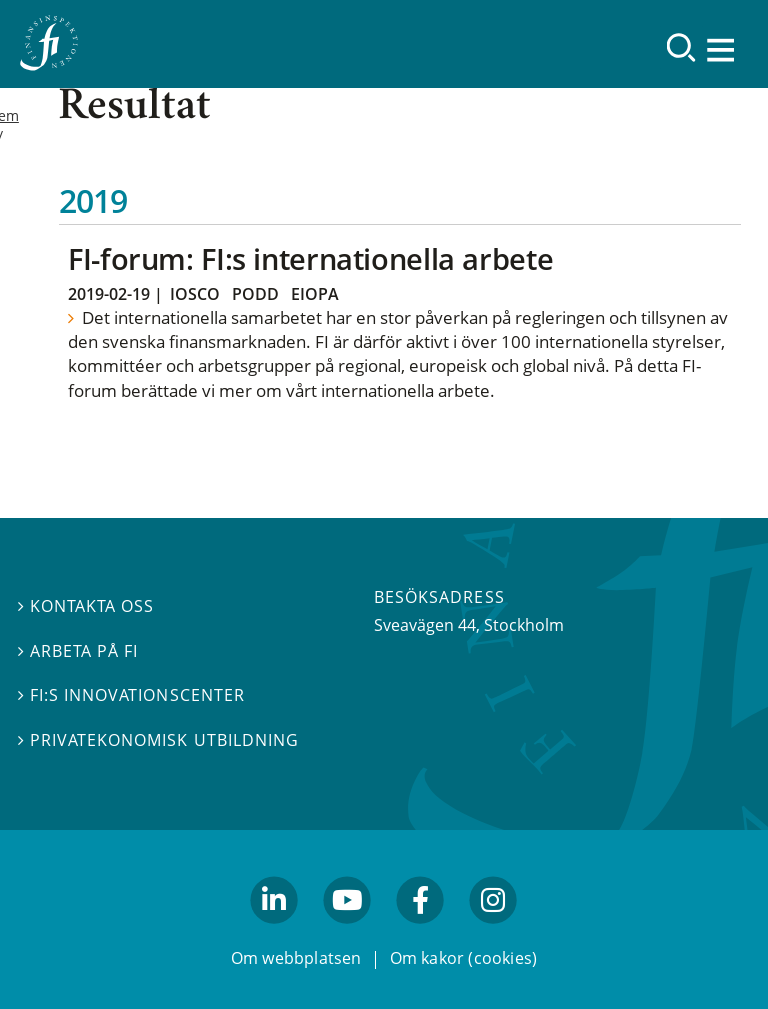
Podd (255, 294)
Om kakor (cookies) (463, 957)
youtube (347, 932)
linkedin (274, 932)
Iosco (195, 294)
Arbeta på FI (78, 651)
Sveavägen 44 (425, 625)
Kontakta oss (86, 606)
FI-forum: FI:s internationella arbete (310, 258)
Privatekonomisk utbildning (158, 740)
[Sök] (681, 47)
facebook (421, 932)
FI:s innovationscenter (131, 695)
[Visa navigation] (722, 49)
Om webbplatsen (296, 957)
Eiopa (315, 294)
